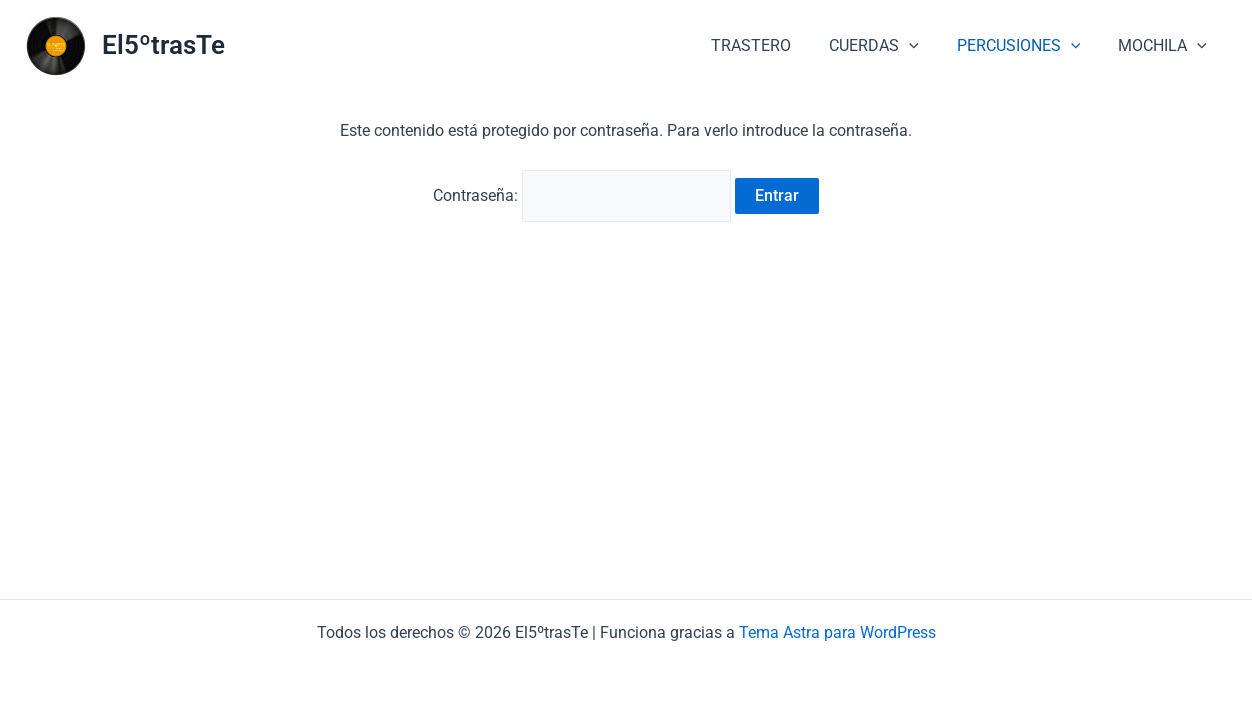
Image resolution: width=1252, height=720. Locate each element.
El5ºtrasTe (163, 45)
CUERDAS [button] (889, 46)
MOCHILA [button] (1165, 46)
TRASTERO (772, 45)
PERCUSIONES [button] (1028, 46)
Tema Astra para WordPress (837, 632)
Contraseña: (582, 195)
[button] (924, 46)
